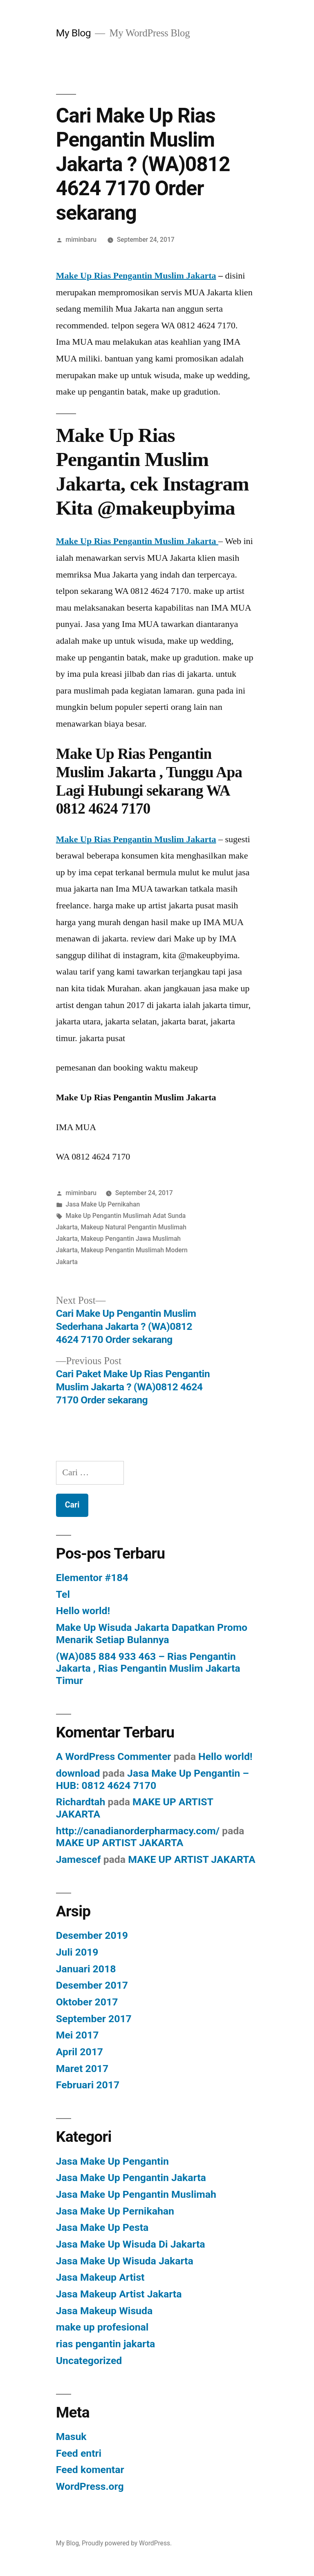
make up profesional (102, 2327)
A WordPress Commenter (113, 1756)
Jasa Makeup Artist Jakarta (119, 2294)
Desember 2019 (92, 1935)
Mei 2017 (77, 2035)
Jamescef (78, 1859)
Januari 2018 (86, 1969)
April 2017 (79, 2052)
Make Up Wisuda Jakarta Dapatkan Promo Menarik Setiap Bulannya (151, 1633)
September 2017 (94, 2019)
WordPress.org (90, 2486)
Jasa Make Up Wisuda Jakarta (124, 2261)
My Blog (73, 33)
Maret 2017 (82, 2068)
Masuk (71, 2436)
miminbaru (81, 239)
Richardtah (80, 1802)
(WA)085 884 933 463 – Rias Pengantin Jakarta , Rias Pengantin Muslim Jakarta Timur (148, 1668)
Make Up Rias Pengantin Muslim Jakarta (136, 275)
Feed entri (78, 2453)
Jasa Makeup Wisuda (104, 2311)
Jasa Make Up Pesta (102, 2227)
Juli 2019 (77, 1952)
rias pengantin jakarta (105, 2344)
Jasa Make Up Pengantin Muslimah (136, 2194)
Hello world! (83, 1611)
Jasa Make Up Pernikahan (103, 1204)
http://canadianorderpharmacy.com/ (138, 1831)
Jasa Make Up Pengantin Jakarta (131, 2177)
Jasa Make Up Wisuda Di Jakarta (130, 2244)
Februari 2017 (87, 2085)
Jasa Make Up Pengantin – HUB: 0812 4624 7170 (152, 1779)
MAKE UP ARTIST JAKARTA (120, 1843)
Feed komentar (90, 2470)
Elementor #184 (92, 1578)
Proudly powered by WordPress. (127, 2543)
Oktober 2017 (87, 2002)
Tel (63, 1594)
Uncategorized (89, 2360)
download (78, 1773)
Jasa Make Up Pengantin (112, 2161)
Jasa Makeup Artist (100, 2277)
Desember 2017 (92, 1985)
